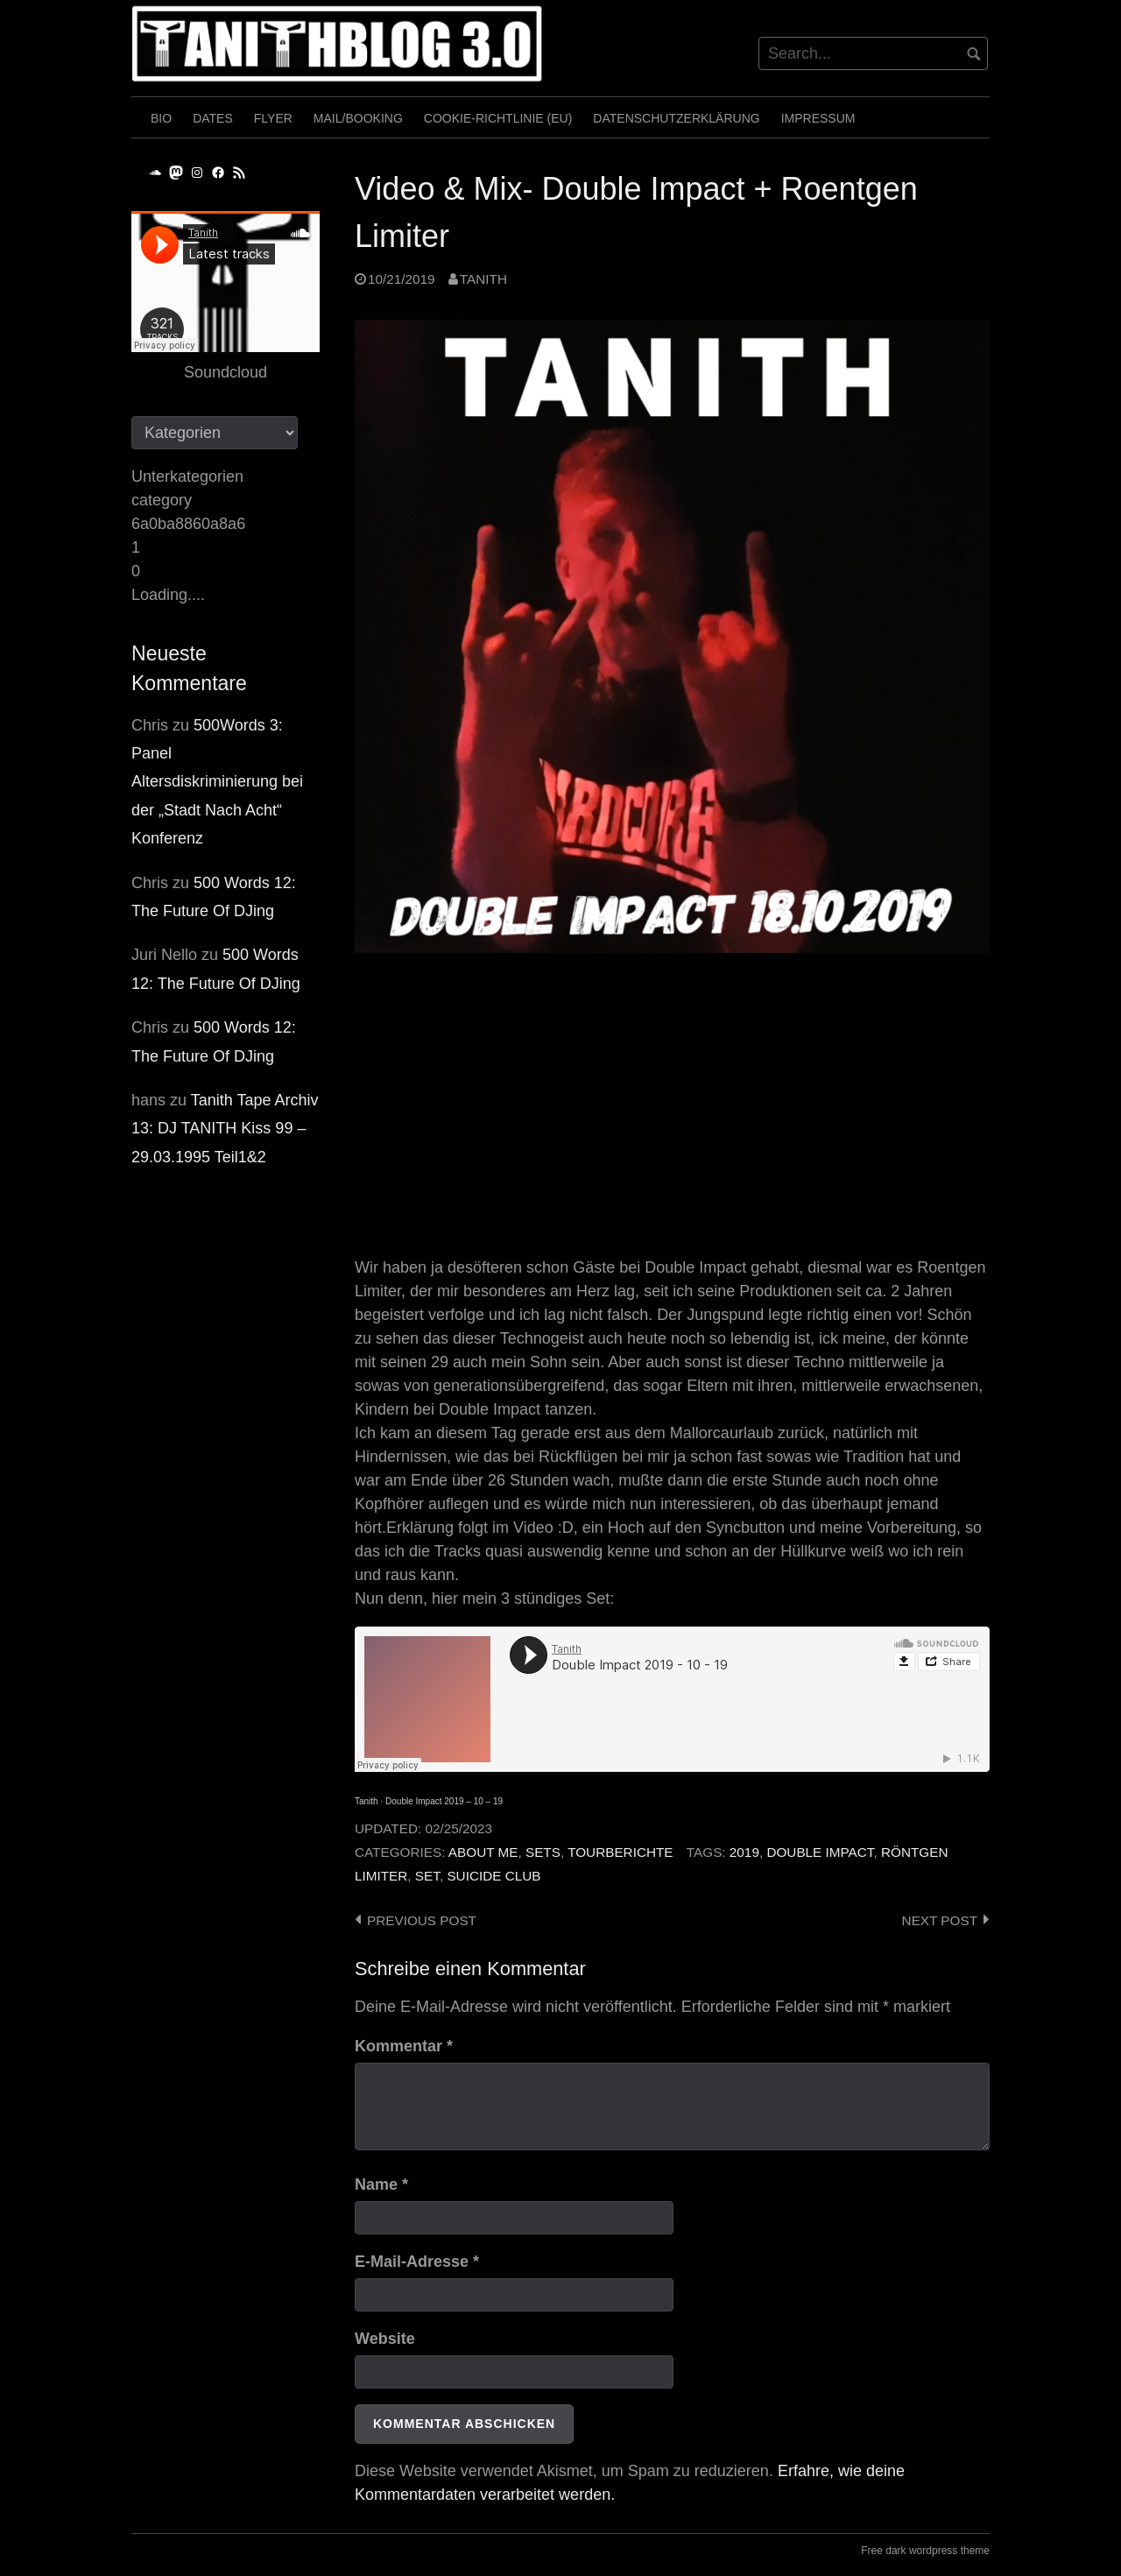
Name (381, 2184)
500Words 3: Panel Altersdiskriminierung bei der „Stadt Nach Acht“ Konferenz (217, 782)
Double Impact (819, 1852)
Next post (939, 1920)
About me (483, 1852)
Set (427, 1875)
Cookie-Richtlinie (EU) (498, 118)
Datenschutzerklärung (676, 118)
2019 (744, 1852)
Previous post (421, 1920)
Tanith (483, 279)
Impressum (818, 118)
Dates (213, 118)
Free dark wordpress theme (925, 2550)
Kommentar (404, 2046)
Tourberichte (620, 1852)
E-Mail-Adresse (417, 2261)
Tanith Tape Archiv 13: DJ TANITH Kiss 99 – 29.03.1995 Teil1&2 (225, 1128)
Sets (542, 1852)
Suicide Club (493, 1875)
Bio (161, 118)
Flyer (273, 118)
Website (385, 2338)
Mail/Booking (358, 118)
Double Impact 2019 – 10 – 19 (444, 1801)
